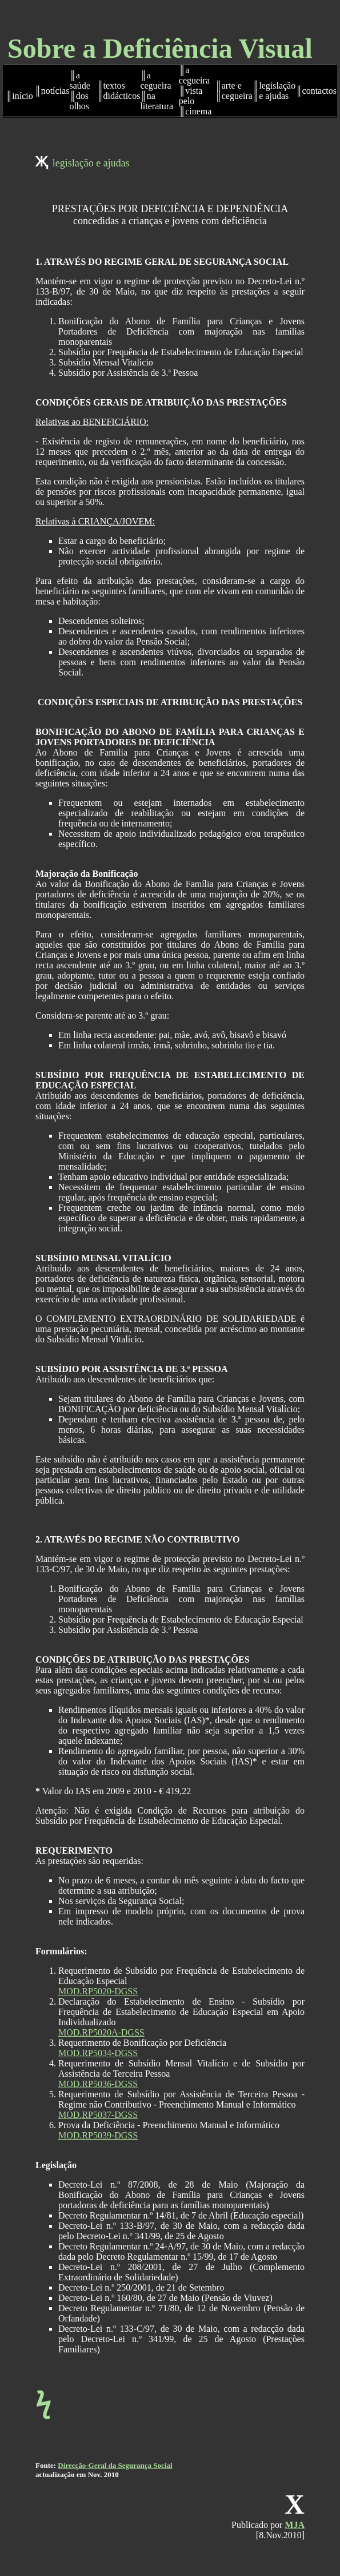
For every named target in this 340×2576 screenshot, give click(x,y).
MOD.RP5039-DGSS (98, 2135)
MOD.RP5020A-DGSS (101, 2032)
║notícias (51, 91)
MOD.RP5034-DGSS (98, 2053)
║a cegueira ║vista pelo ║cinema (195, 90)
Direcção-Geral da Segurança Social (115, 2465)
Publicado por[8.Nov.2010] (268, 2530)
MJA (295, 2525)
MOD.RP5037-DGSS (98, 2115)
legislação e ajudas (91, 163)
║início (19, 96)
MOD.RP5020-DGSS (98, 1991)
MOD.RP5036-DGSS (98, 2084)
